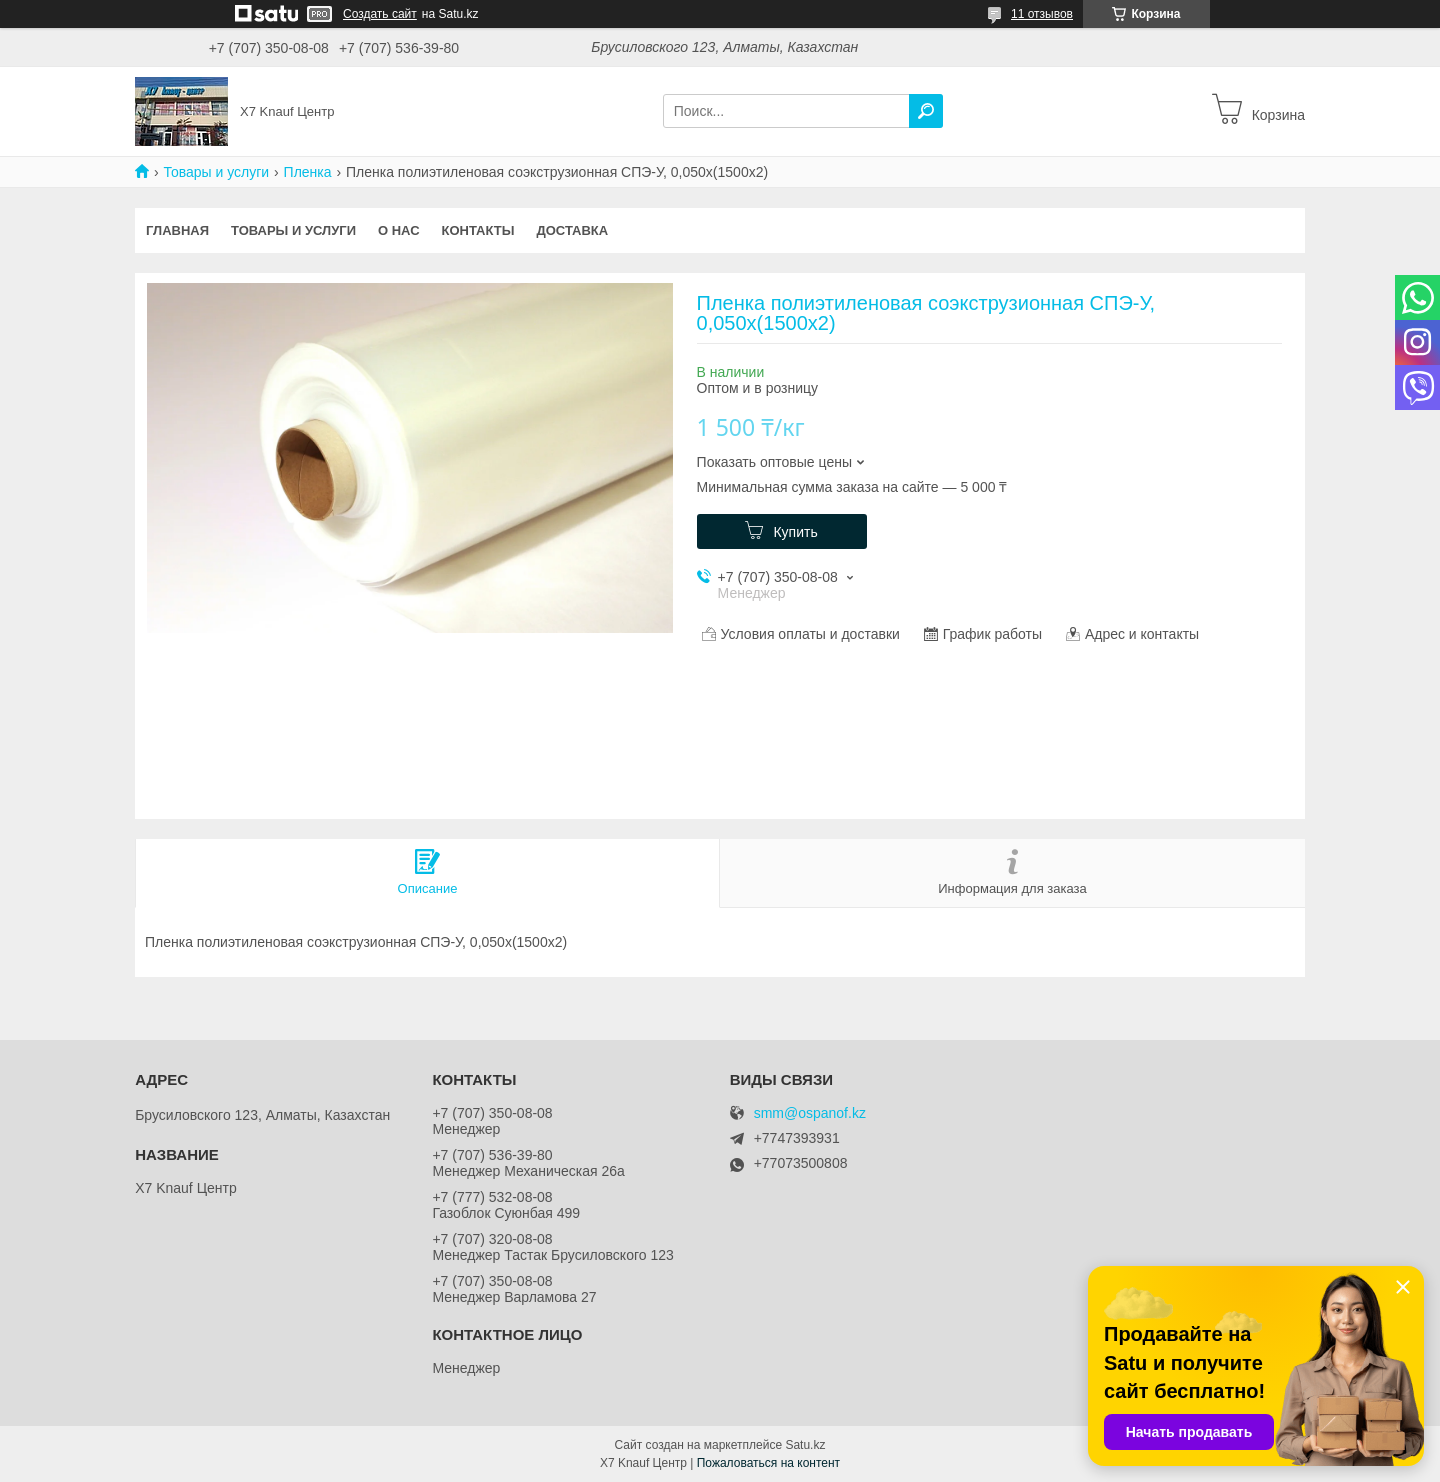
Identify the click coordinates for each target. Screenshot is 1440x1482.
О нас (399, 230)
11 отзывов (1042, 14)
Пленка (308, 172)
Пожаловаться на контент (768, 1463)
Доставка (572, 230)
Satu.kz (805, 1445)
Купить (795, 532)
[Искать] (926, 111)
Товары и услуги (216, 172)
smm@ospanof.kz (810, 1113)
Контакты (478, 230)
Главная (177, 230)
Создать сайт (380, 14)
